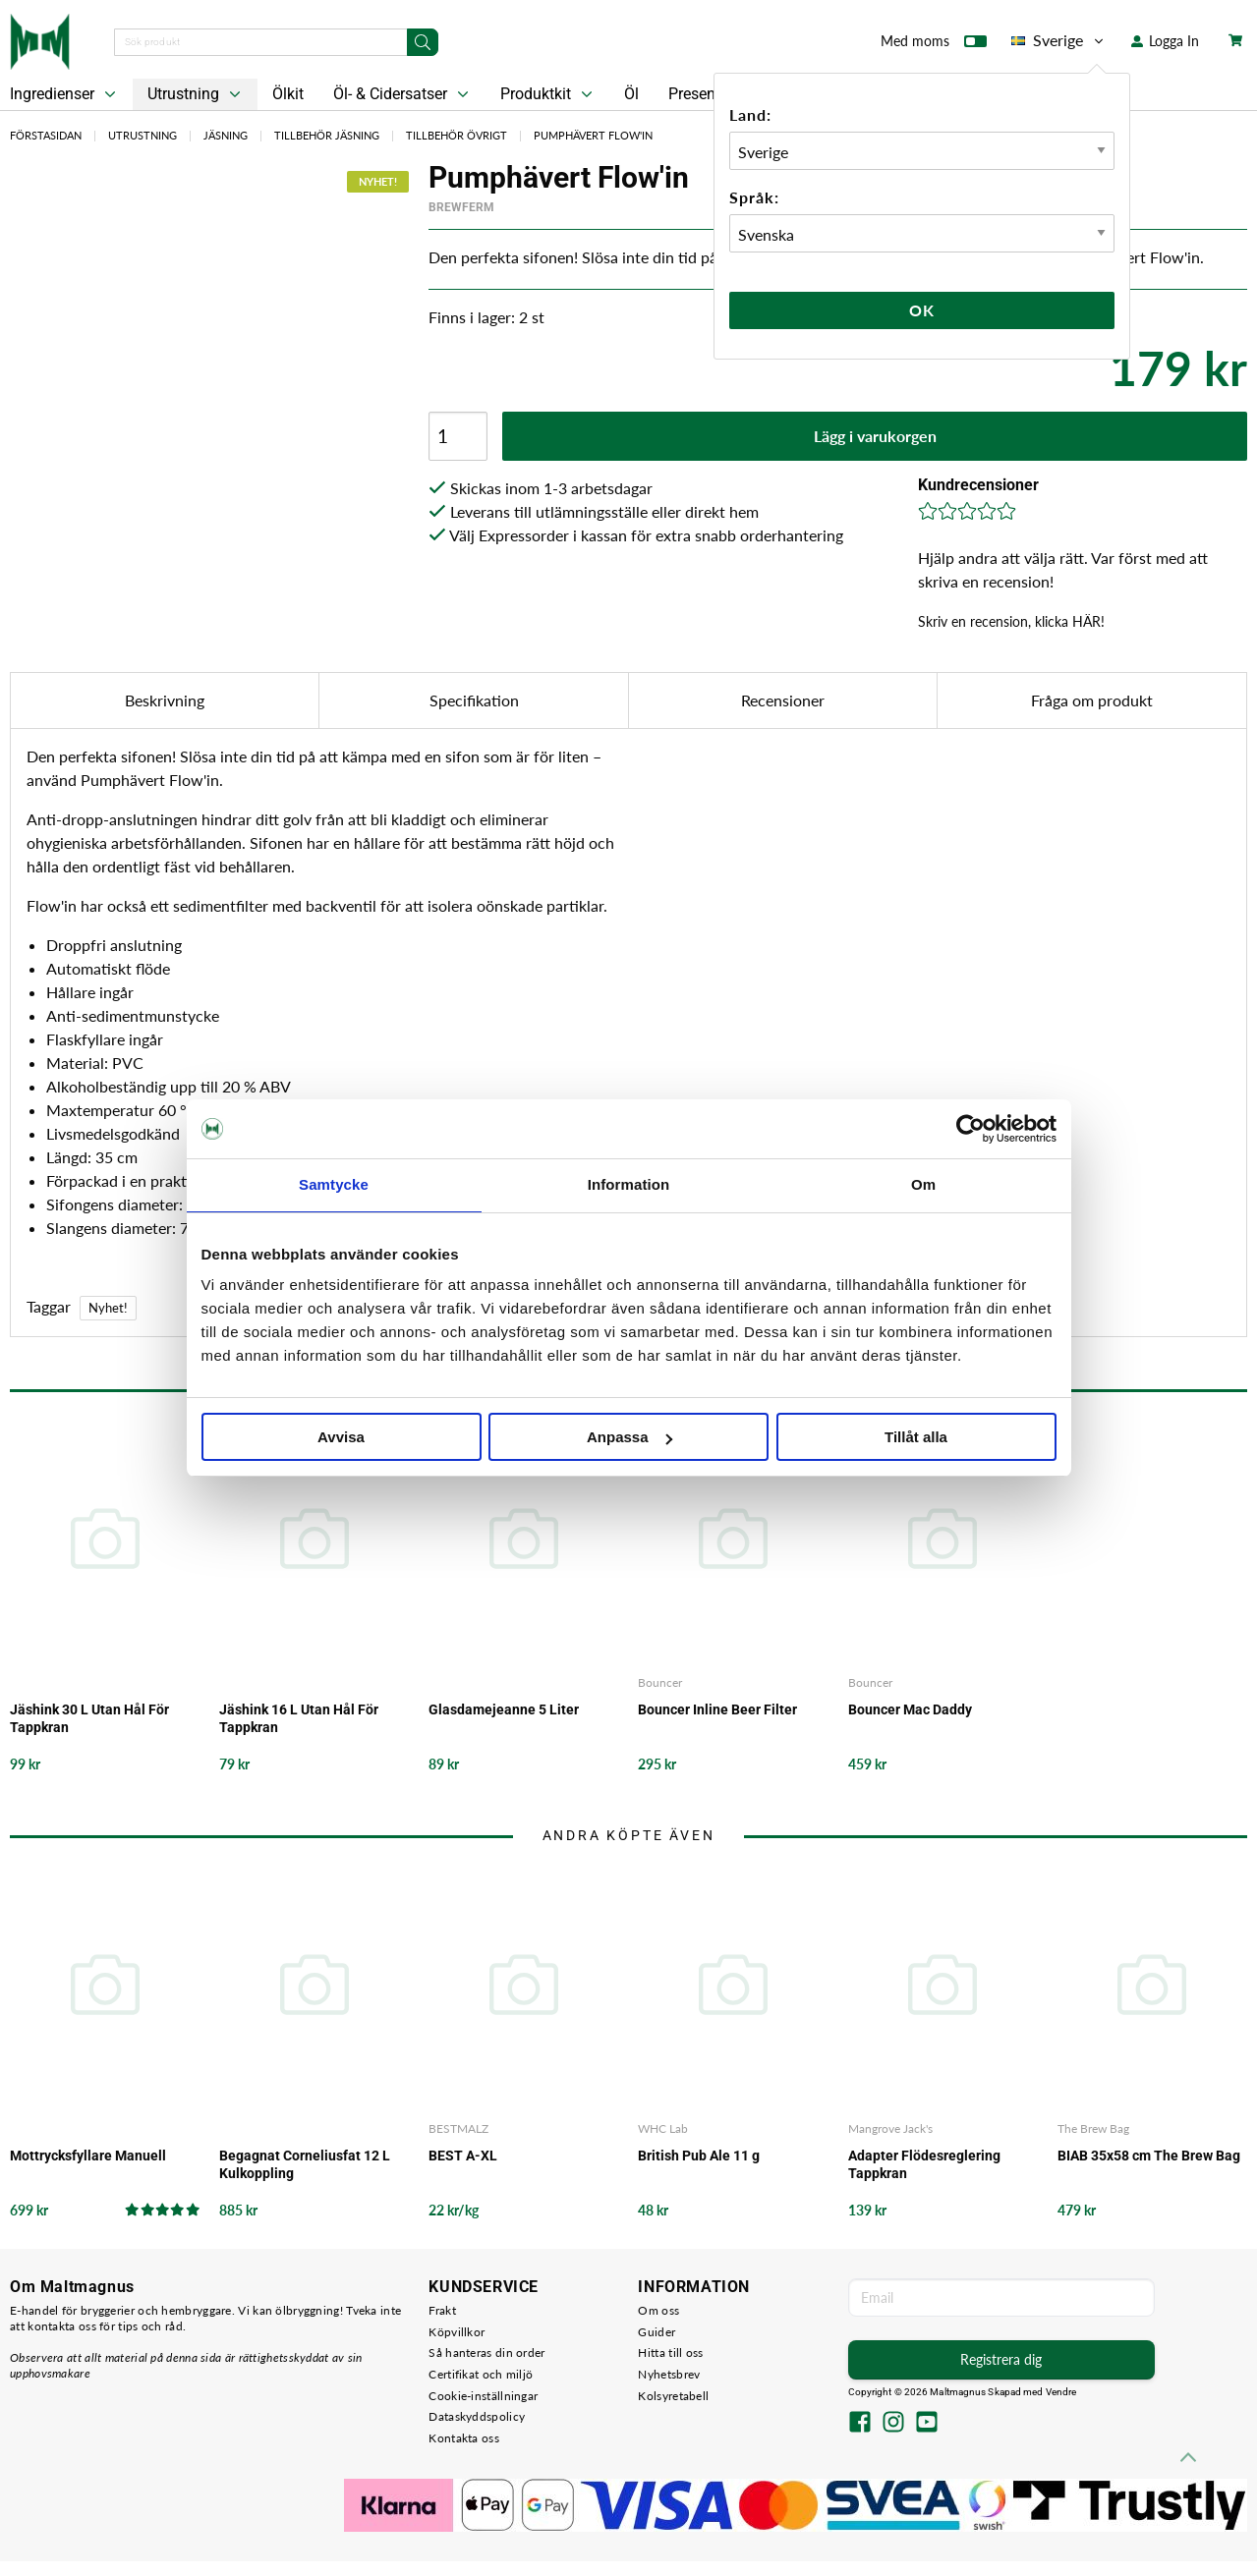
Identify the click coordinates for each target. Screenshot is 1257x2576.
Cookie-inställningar (483, 2395)
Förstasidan (46, 135)
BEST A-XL (463, 2155)
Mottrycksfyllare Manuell (88, 2155)
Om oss (658, 2310)
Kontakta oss (464, 2438)
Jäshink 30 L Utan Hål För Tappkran (89, 1718)
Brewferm (461, 207)
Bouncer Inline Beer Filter (717, 1709)
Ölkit (288, 93)
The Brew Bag (1093, 2128)
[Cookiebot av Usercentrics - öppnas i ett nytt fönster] (971, 1129)
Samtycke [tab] (334, 1184)
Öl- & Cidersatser (403, 94)
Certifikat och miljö (481, 2374)
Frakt (442, 2310)
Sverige (1059, 40)
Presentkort (707, 93)
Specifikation (474, 700)
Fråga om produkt (1092, 700)
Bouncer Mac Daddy (910, 1709)
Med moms (934, 45)
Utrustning (196, 94)
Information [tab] (629, 1184)
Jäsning (225, 135)
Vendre (1061, 2391)
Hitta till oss (670, 2352)
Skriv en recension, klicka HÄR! (1011, 621)
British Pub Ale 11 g (699, 2155)
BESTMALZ (458, 2128)
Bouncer (660, 1682)
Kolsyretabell (673, 2395)
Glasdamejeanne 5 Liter (504, 1709)
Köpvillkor (457, 2331)
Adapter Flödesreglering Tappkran (924, 2164)
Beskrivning (164, 700)
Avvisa (341, 1436)
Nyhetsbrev (669, 2374)
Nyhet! (108, 1308)
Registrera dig (1001, 2359)
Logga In (1165, 40)
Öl (631, 93)
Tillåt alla (916, 1436)
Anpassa (629, 1436)
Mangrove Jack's (890, 2128)
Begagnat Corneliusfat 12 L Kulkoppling (304, 2164)
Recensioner (783, 700)
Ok (922, 310)
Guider (656, 2331)
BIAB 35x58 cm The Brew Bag (1148, 2155)
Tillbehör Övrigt (456, 135)
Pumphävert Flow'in (593, 135)
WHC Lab (663, 2128)
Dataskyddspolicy (477, 2416)
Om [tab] (923, 1184)
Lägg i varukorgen (875, 435)
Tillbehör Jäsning (326, 135)
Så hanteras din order (486, 2352)
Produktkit (548, 94)
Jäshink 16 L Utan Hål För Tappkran (298, 1718)
